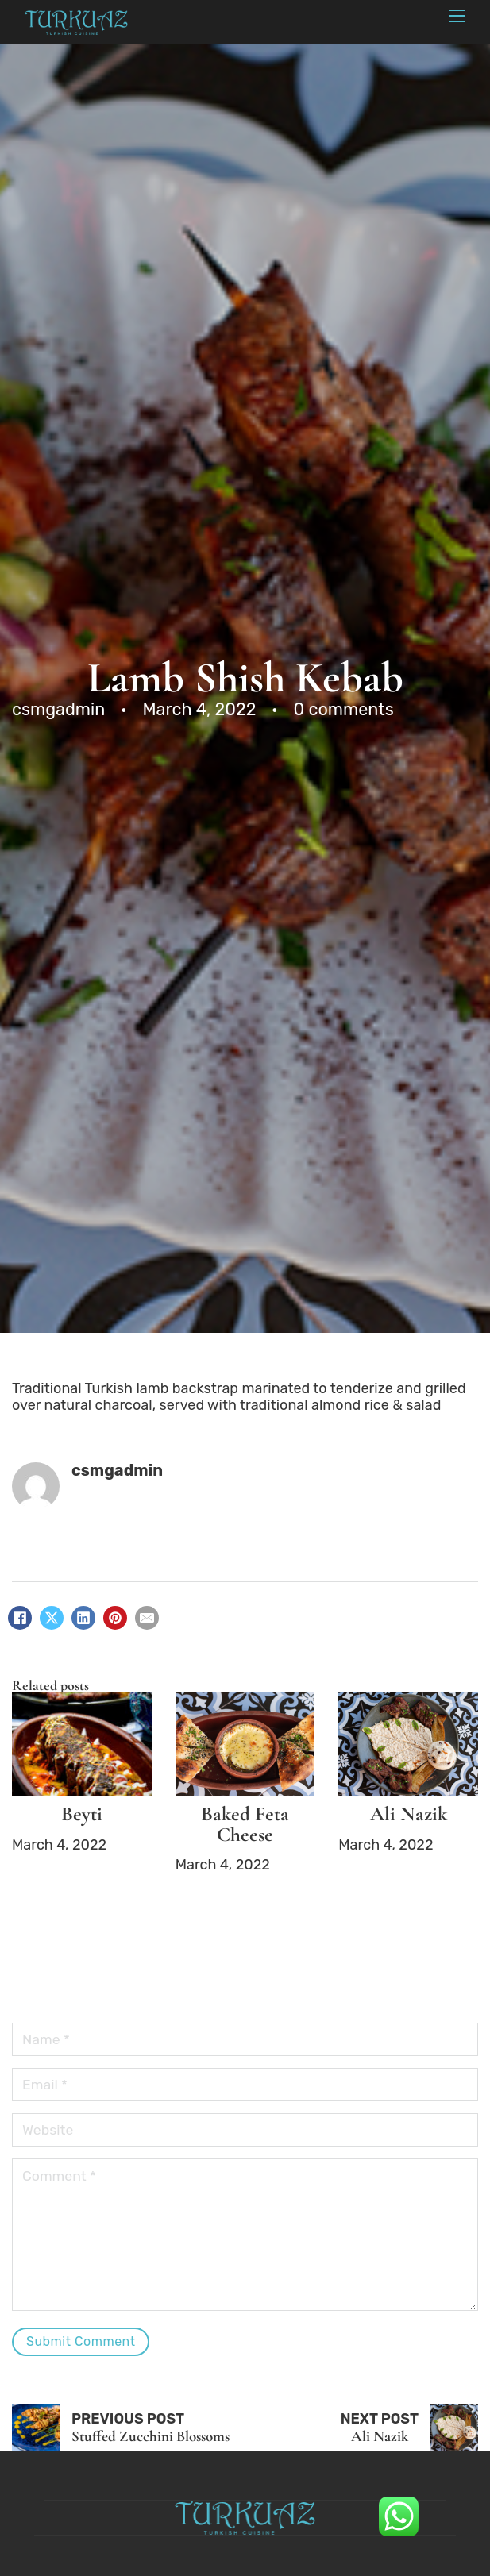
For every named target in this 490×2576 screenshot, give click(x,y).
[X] (52, 1618)
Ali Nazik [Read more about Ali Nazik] (408, 1814)
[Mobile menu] (457, 16)
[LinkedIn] (83, 1618)
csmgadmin (117, 1470)
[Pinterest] (115, 1618)
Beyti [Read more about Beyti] (81, 1814)
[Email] (147, 1618)
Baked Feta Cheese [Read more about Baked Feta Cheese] (245, 1824)
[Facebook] (20, 1618)
